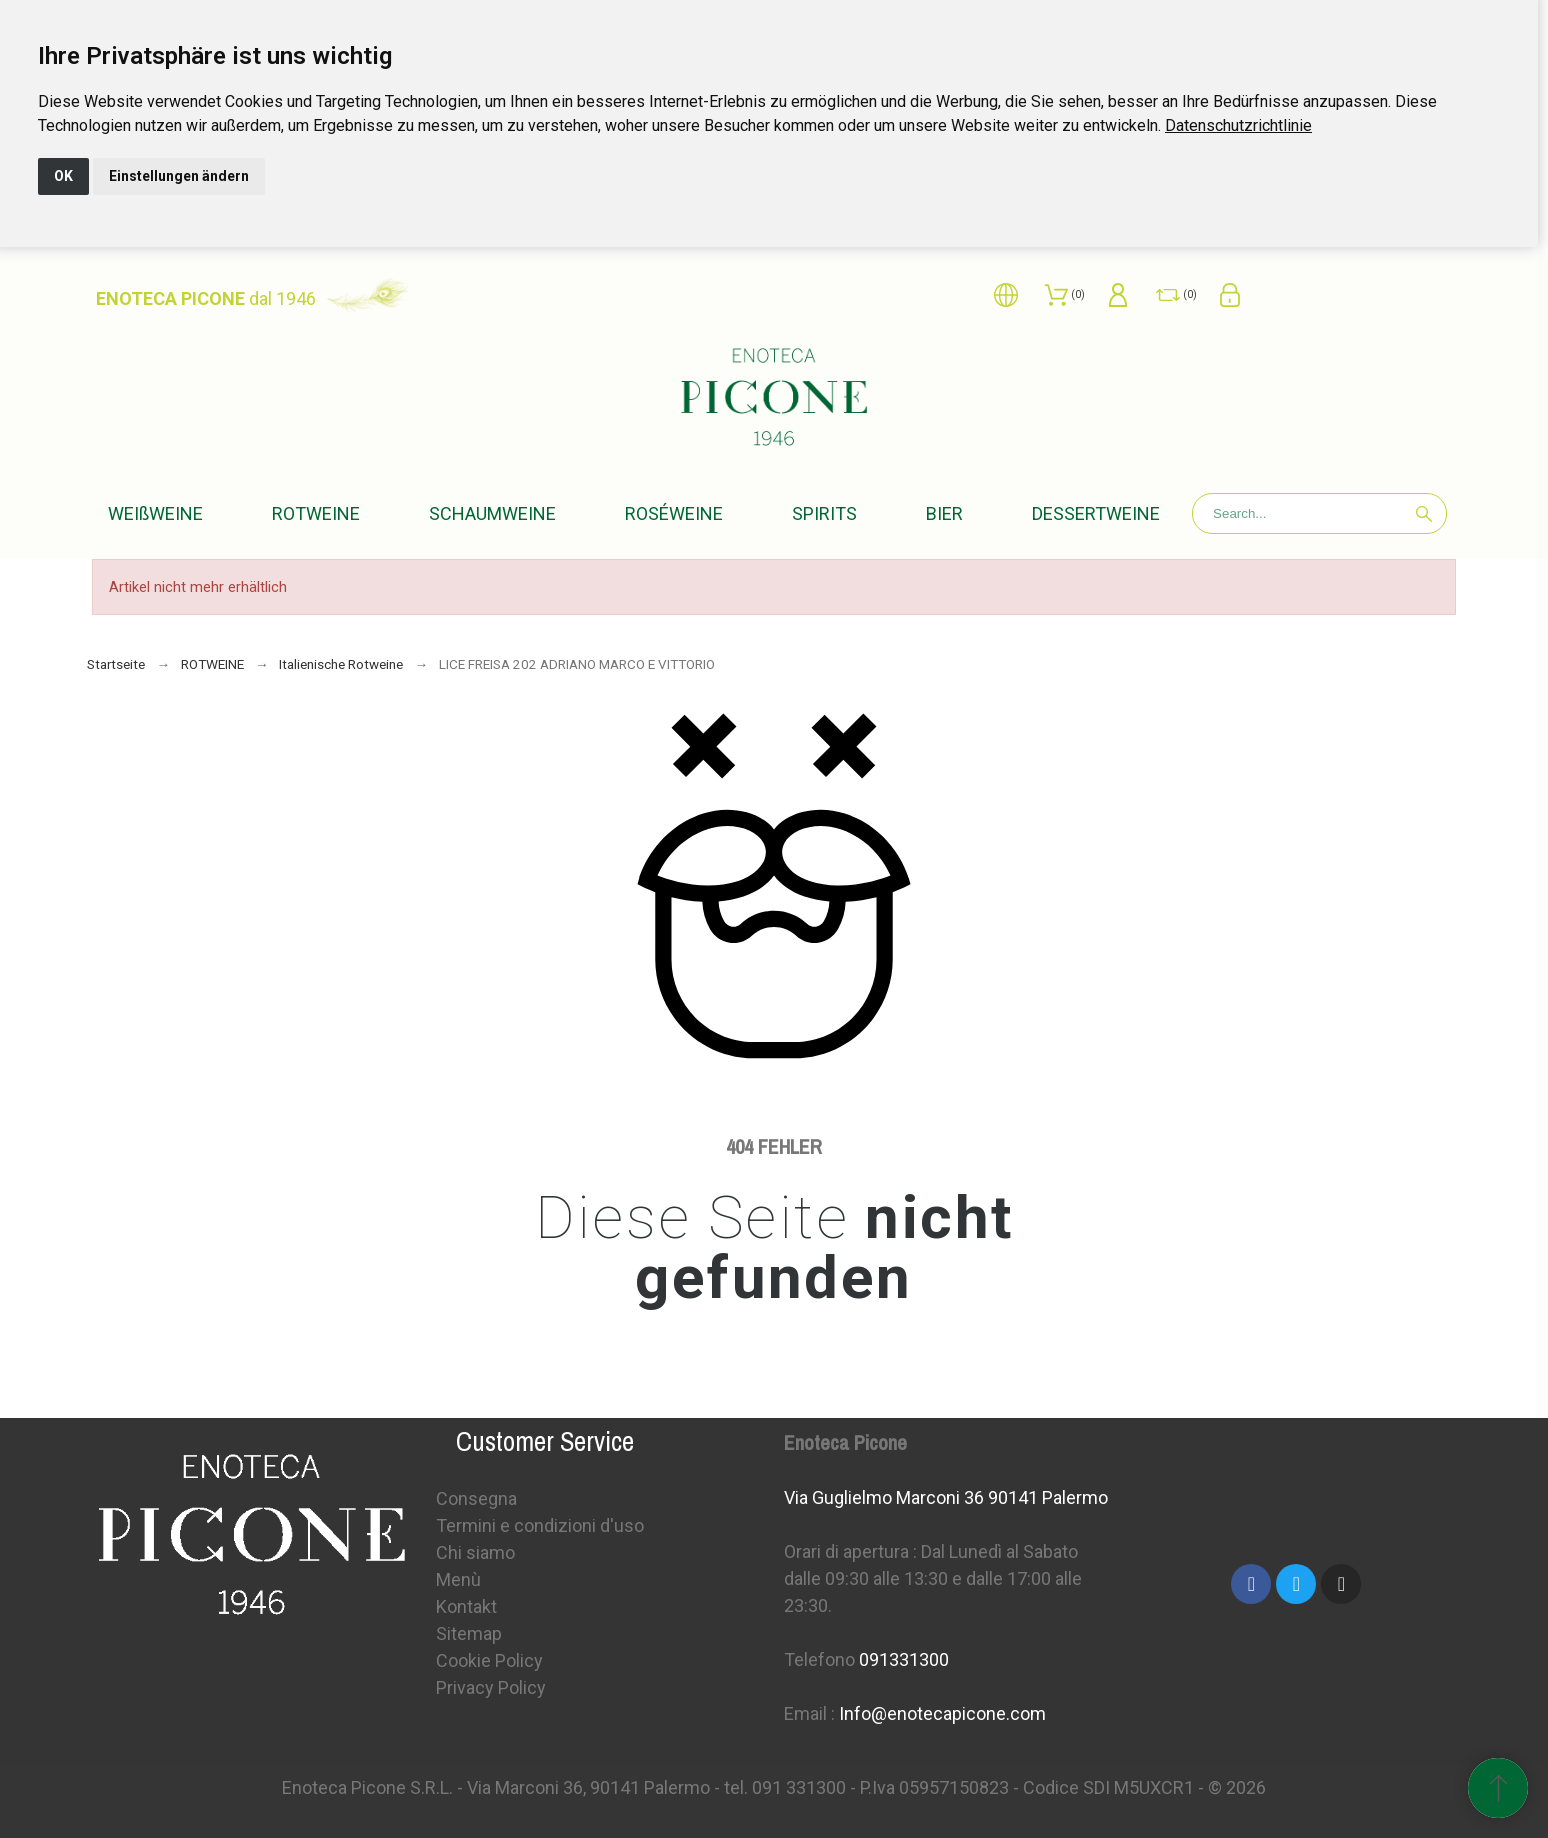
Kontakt (466, 1606)
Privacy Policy (491, 1687)
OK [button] (63, 176)
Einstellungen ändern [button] (179, 176)
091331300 (904, 1659)
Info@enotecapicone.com (942, 1713)
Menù (458, 1579)
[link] (1238, 125)
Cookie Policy (489, 1660)
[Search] (1319, 513)
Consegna (476, 1498)
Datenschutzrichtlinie (1238, 125)
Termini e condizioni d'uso (540, 1525)
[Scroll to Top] (1498, 1788)
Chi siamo (475, 1552)
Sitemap (469, 1633)
